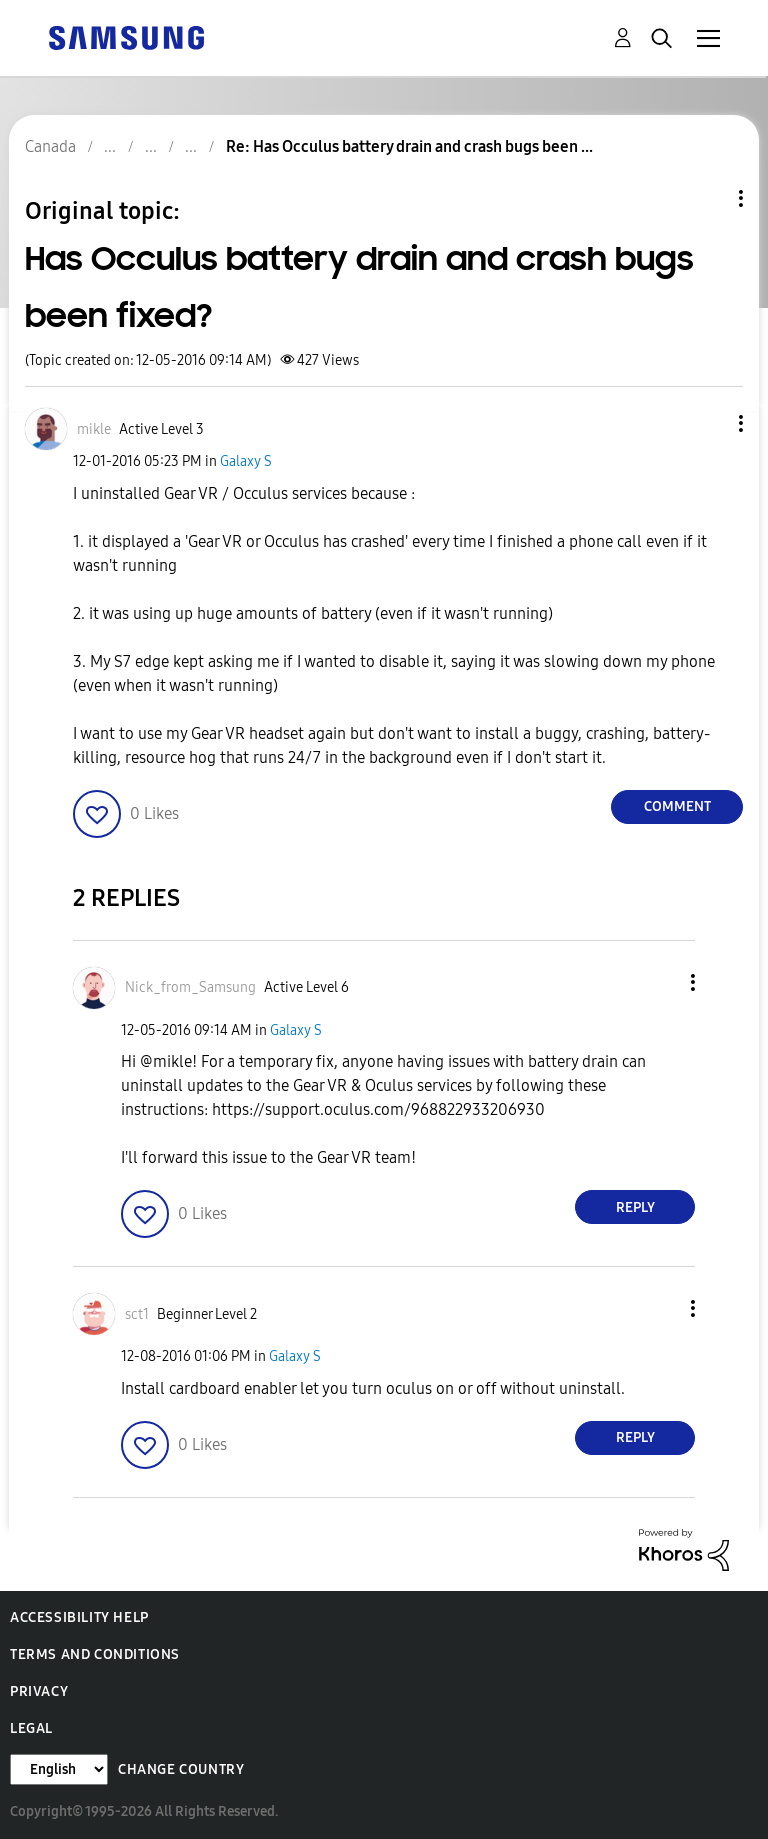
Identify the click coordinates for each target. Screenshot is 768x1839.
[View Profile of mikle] (94, 429)
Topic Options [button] (707, 198)
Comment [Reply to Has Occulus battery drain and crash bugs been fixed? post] (677, 806)
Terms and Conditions (95, 1654)
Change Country (181, 1769)
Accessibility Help (79, 1617)
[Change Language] (59, 1769)
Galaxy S (246, 461)
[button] (708, 423)
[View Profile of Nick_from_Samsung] (190, 987)
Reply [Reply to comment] (635, 1207)
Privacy (39, 1691)
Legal (31, 1728)
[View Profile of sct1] (137, 1314)
